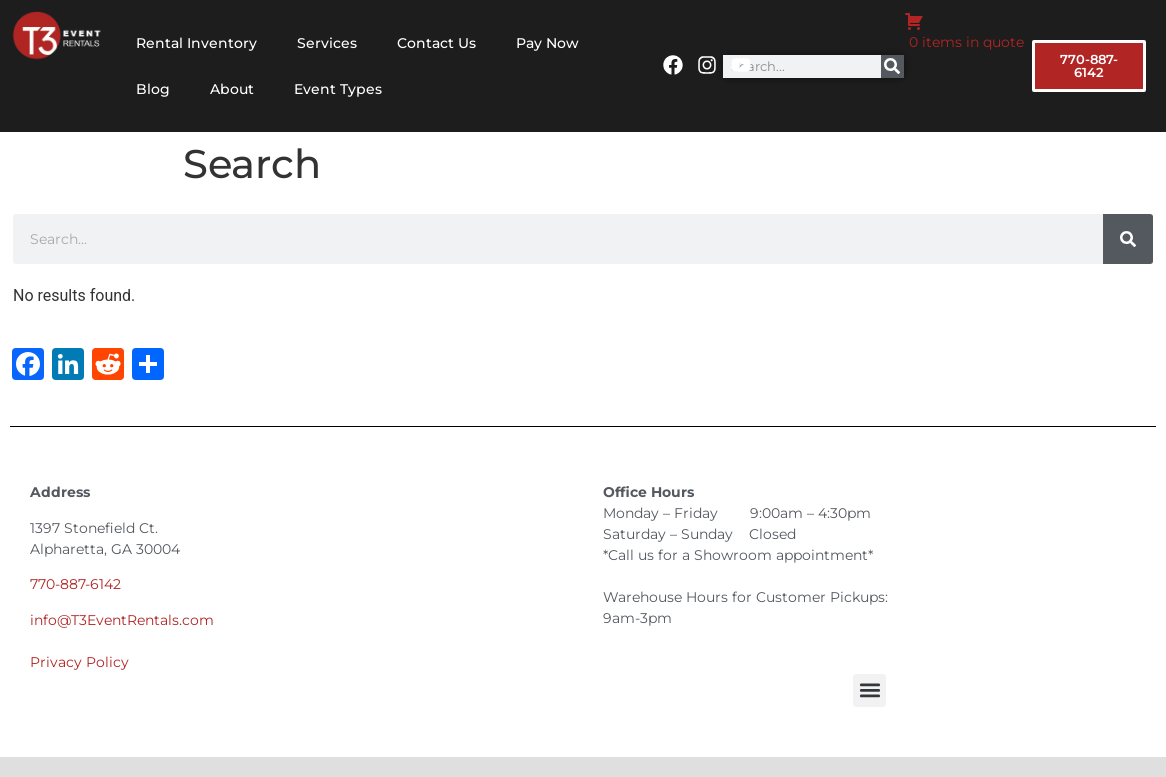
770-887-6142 (75, 584)
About (232, 89)
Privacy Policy (79, 662)
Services (327, 43)
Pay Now (547, 43)
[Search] (892, 66)
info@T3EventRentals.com (122, 620)
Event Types (338, 89)
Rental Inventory (196, 43)
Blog (153, 89)
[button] (869, 690)
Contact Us (436, 43)
